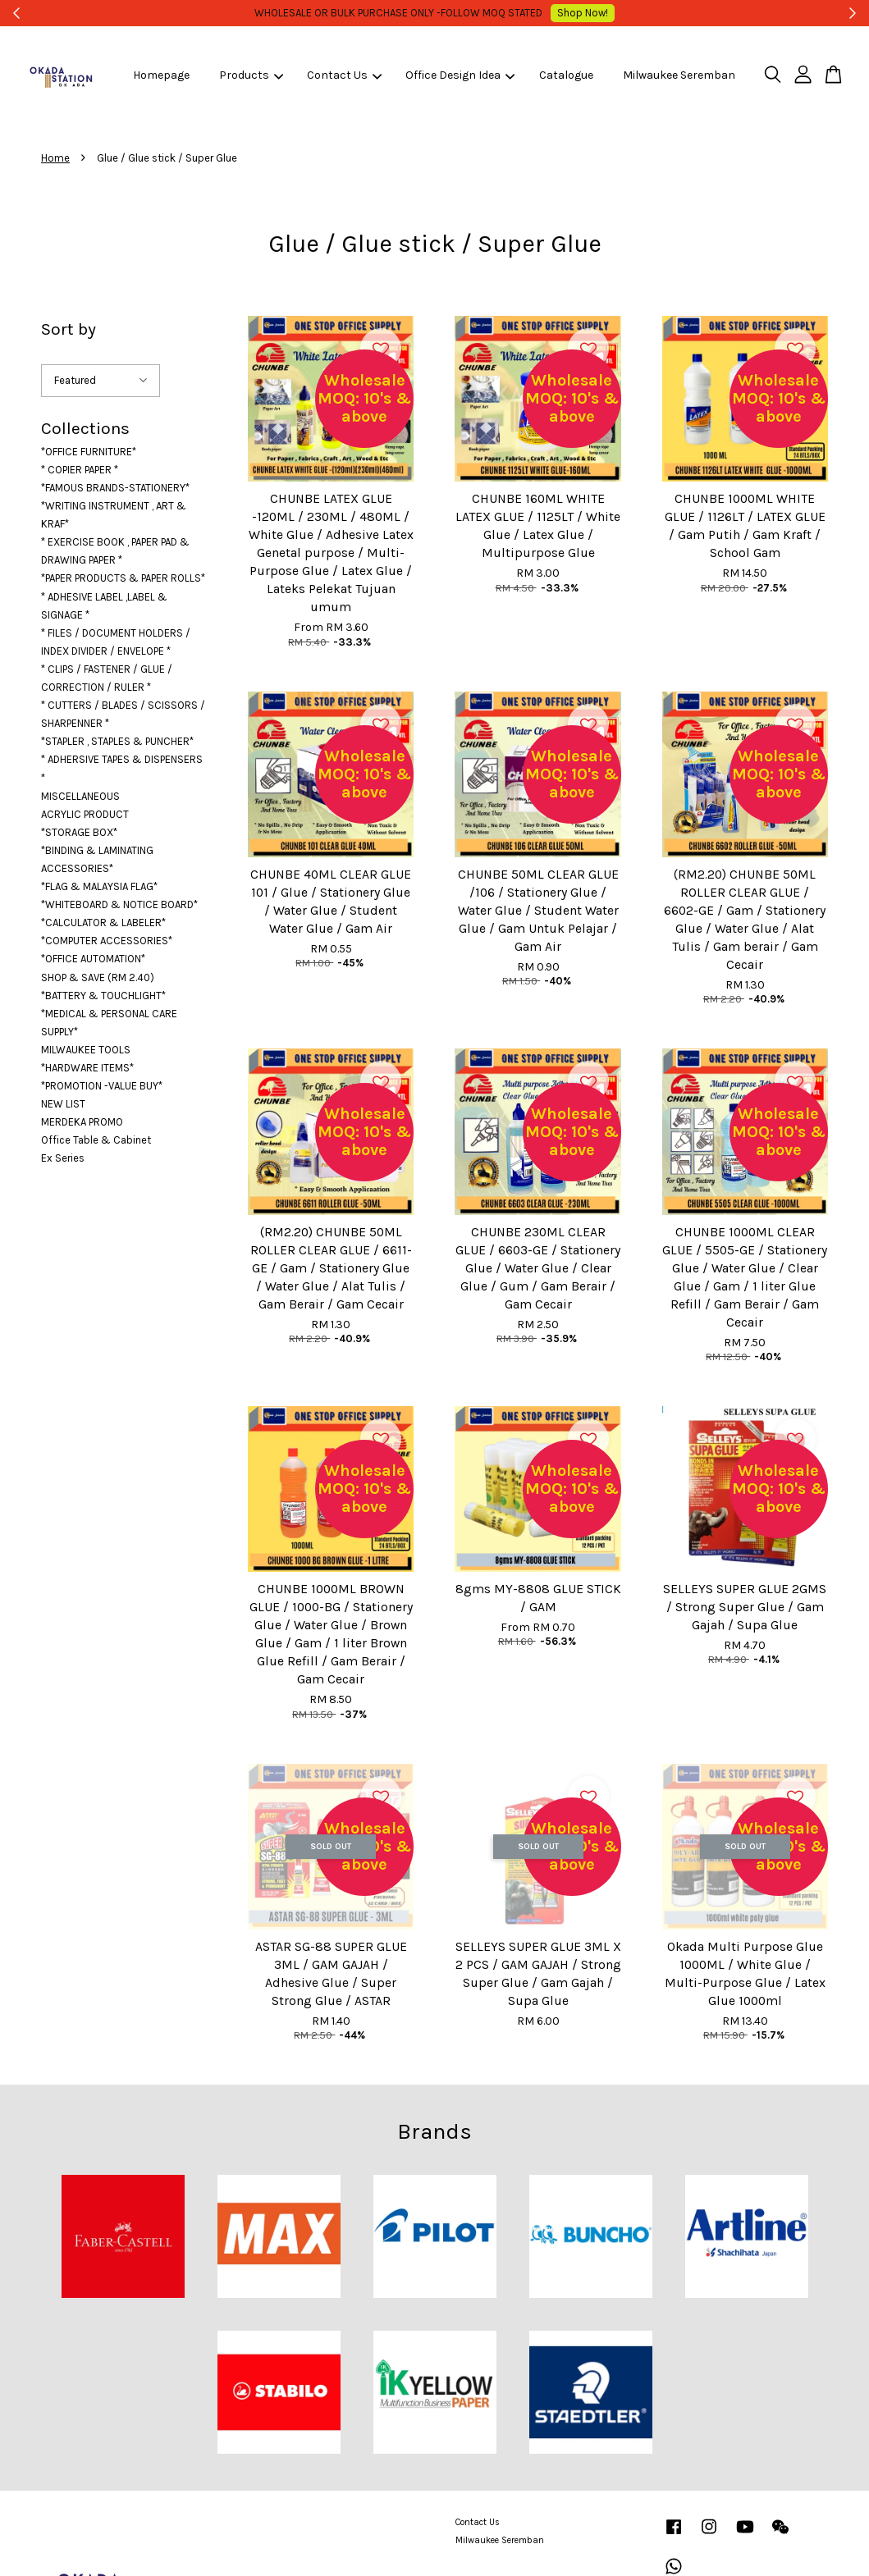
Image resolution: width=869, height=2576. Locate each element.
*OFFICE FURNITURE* (88, 451)
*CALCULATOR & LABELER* (103, 922)
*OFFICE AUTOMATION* (93, 958)
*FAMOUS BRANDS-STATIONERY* (115, 488)
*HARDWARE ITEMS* (87, 1068)
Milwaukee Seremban (679, 75)
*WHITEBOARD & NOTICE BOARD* (119, 904)
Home (55, 158)
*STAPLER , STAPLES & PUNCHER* (117, 741)
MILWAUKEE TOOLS (85, 1050)
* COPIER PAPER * (79, 470)
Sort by (68, 329)
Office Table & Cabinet (96, 1140)
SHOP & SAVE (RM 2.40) (97, 977)
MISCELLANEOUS (80, 796)
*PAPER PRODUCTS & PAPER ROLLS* (123, 578)
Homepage (161, 75)
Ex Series (63, 1158)
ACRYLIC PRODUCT (85, 814)
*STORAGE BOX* (79, 832)
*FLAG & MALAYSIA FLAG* (99, 886)
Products (251, 75)
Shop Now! (560, 13)
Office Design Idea (460, 75)
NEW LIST (63, 1104)
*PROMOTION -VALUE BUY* (101, 1086)
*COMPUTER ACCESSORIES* (106, 940)
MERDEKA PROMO (82, 1122)
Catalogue (566, 75)
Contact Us (344, 75)
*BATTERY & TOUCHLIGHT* (103, 995)
